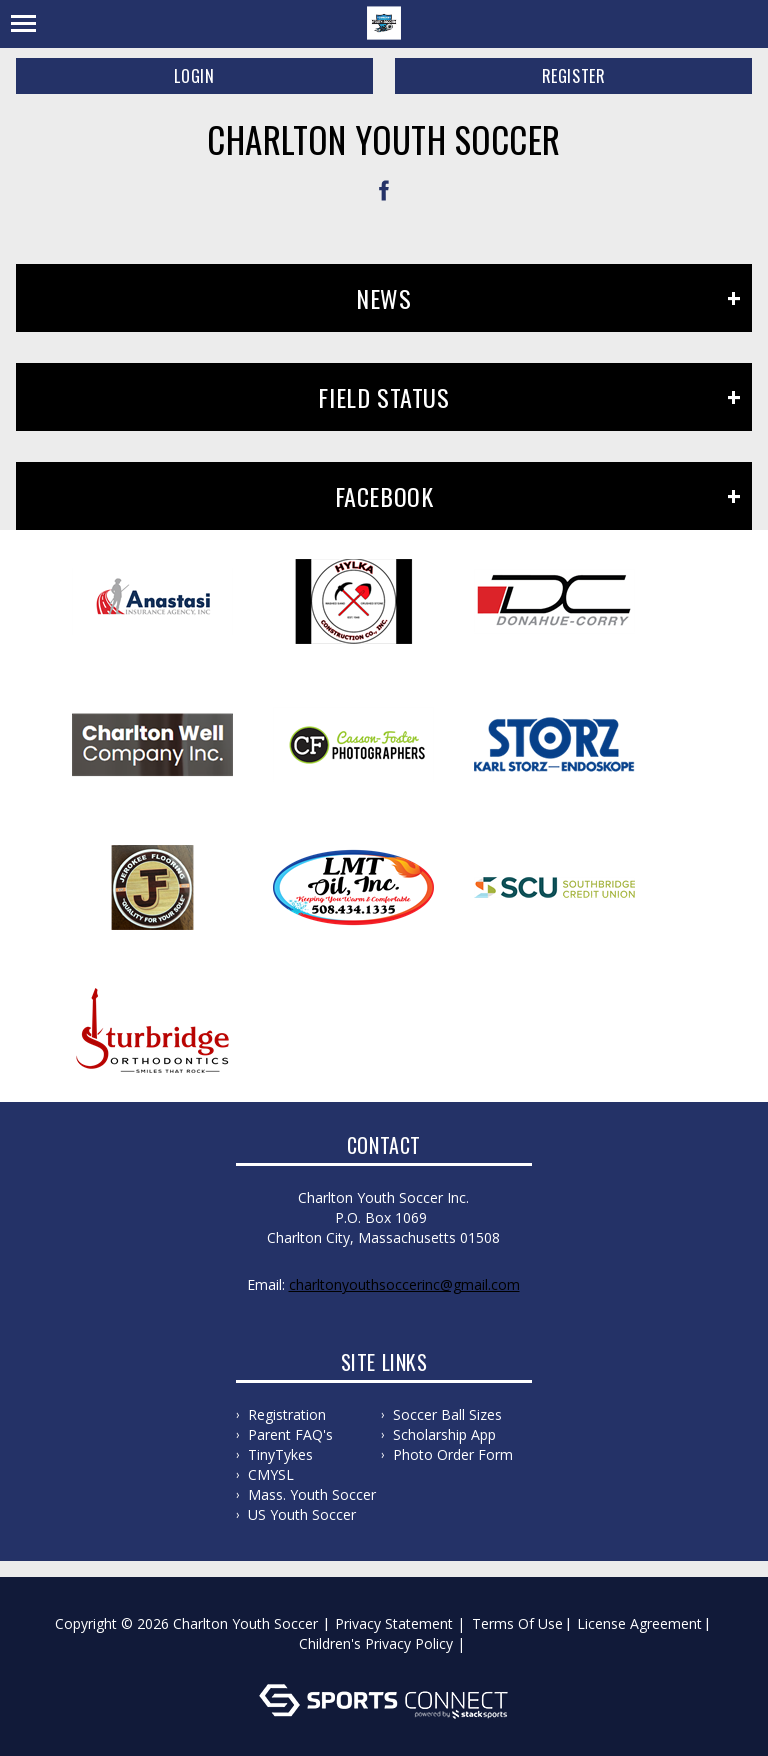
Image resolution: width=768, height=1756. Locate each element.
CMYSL (271, 1474)
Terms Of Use (517, 1623)
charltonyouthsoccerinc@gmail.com (404, 1284)
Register (574, 76)
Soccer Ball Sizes (447, 1414)
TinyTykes (280, 1454)
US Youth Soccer (302, 1514)
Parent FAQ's (290, 1434)
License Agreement (639, 1623)
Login (194, 76)
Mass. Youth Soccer (312, 1494)
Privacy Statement (394, 1623)
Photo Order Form (453, 1454)
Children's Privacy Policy (376, 1643)
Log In (387, 1663)
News (383, 298)
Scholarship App (444, 1434)
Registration (287, 1414)
